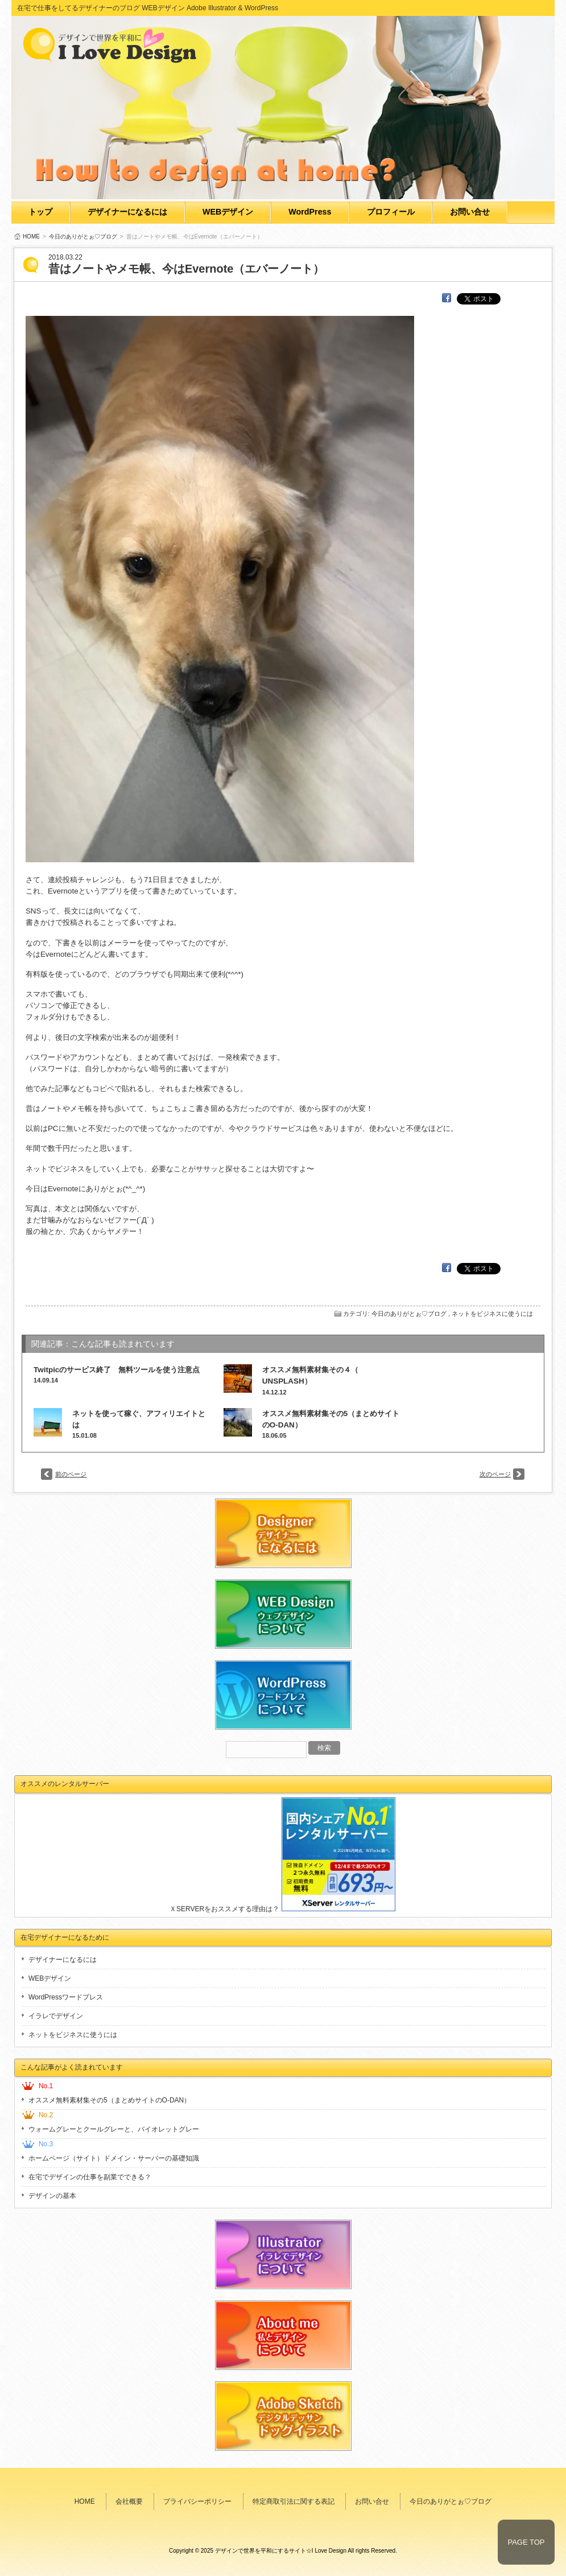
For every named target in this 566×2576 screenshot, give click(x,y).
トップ (40, 211)
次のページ (495, 1474)
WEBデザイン (228, 211)
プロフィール (391, 211)
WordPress (309, 211)
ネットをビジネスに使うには (492, 1313)
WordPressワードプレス (65, 1997)
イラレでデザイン (55, 2016)
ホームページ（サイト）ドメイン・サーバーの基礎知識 (113, 2158)
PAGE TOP (525, 2542)
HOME (31, 236)
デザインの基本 (52, 2196)
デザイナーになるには (127, 211)
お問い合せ (470, 211)
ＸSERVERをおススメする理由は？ (224, 1909)
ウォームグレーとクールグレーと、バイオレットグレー (113, 2129)
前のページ (70, 1474)
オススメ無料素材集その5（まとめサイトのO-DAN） (109, 2100)
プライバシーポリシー (197, 2501)
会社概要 (129, 2501)
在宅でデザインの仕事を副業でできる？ (89, 2177)
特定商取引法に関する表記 (293, 2501)
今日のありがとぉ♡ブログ (83, 236)
